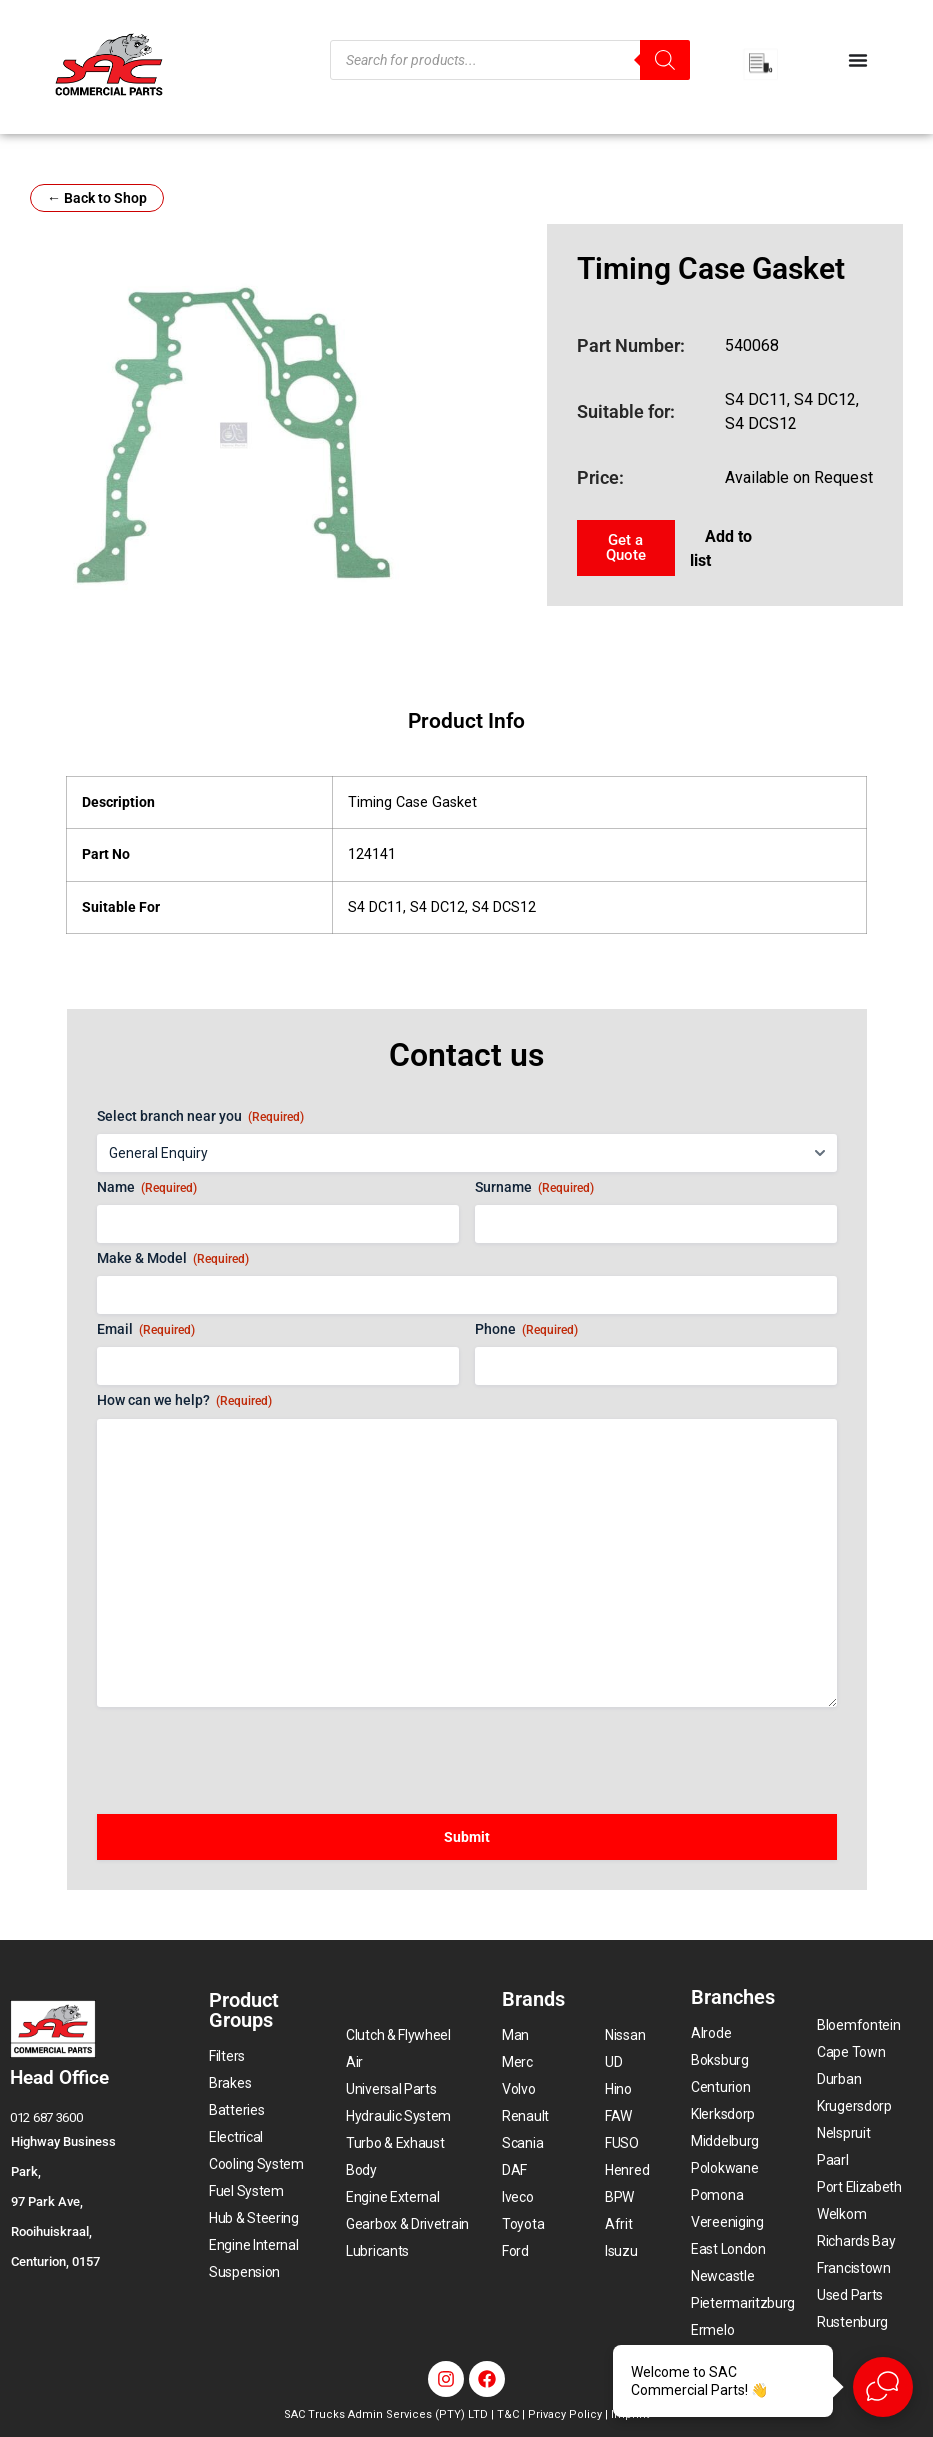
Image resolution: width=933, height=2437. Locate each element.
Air (354, 2062)
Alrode (711, 2033)
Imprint (630, 2414)
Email (146, 1330)
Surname (534, 1188)
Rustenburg (852, 2322)
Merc (517, 2062)
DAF (514, 2170)
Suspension (244, 2272)
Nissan (625, 2035)
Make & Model (173, 1259)
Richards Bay (856, 2241)
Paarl (833, 2160)
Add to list (721, 548)
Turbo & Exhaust (395, 2143)
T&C (508, 2414)
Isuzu (621, 2251)
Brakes (230, 2083)
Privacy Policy (565, 2414)
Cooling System (256, 2164)
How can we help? (184, 1401)
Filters (227, 2056)
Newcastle (722, 2276)
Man (515, 2035)
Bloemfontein (858, 2025)
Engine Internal (254, 2245)
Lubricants (377, 2251)
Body (361, 2170)
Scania (522, 2143)
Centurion (720, 2087)
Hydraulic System (398, 2116)
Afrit (619, 2224)
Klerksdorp (723, 2114)
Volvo (519, 2089)
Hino (618, 2089)
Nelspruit (843, 2133)
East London (728, 2249)
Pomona (717, 2195)
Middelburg (725, 2141)
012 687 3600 (46, 2117)
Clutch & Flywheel (398, 2035)
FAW (618, 2116)
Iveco (518, 2197)
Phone (526, 1330)
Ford (515, 2251)
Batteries (236, 2110)
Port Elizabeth (859, 2187)
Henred (627, 2170)
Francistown (854, 2268)
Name (147, 1188)
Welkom (841, 2214)
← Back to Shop (97, 198)
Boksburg (720, 2060)
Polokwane (724, 2168)
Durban (839, 2079)
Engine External (393, 2197)
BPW (619, 2197)
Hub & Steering (254, 2218)
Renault (525, 2116)
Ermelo (712, 2330)
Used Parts (850, 2295)
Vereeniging (727, 2222)
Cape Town (851, 2052)
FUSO (622, 2143)
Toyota (523, 2224)
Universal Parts (391, 2089)
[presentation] (249, 1751)
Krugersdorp (854, 2106)
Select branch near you (200, 1117)
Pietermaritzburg (743, 2303)
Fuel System (246, 2191)
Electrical (236, 2137)
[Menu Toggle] (858, 60)
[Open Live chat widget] (883, 2387)
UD (613, 2062)
